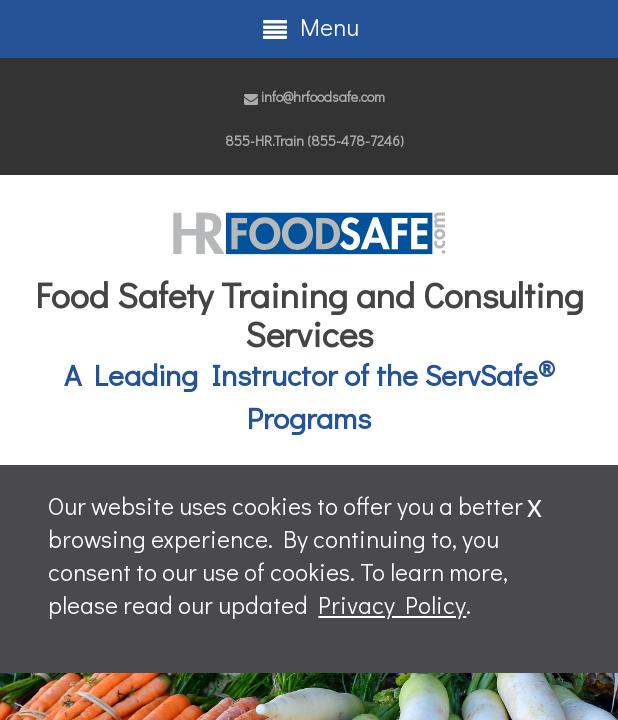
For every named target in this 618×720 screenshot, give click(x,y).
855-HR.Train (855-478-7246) (314, 140)
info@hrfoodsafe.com (314, 96)
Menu (309, 27)
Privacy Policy (392, 604)
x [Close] (534, 503)
